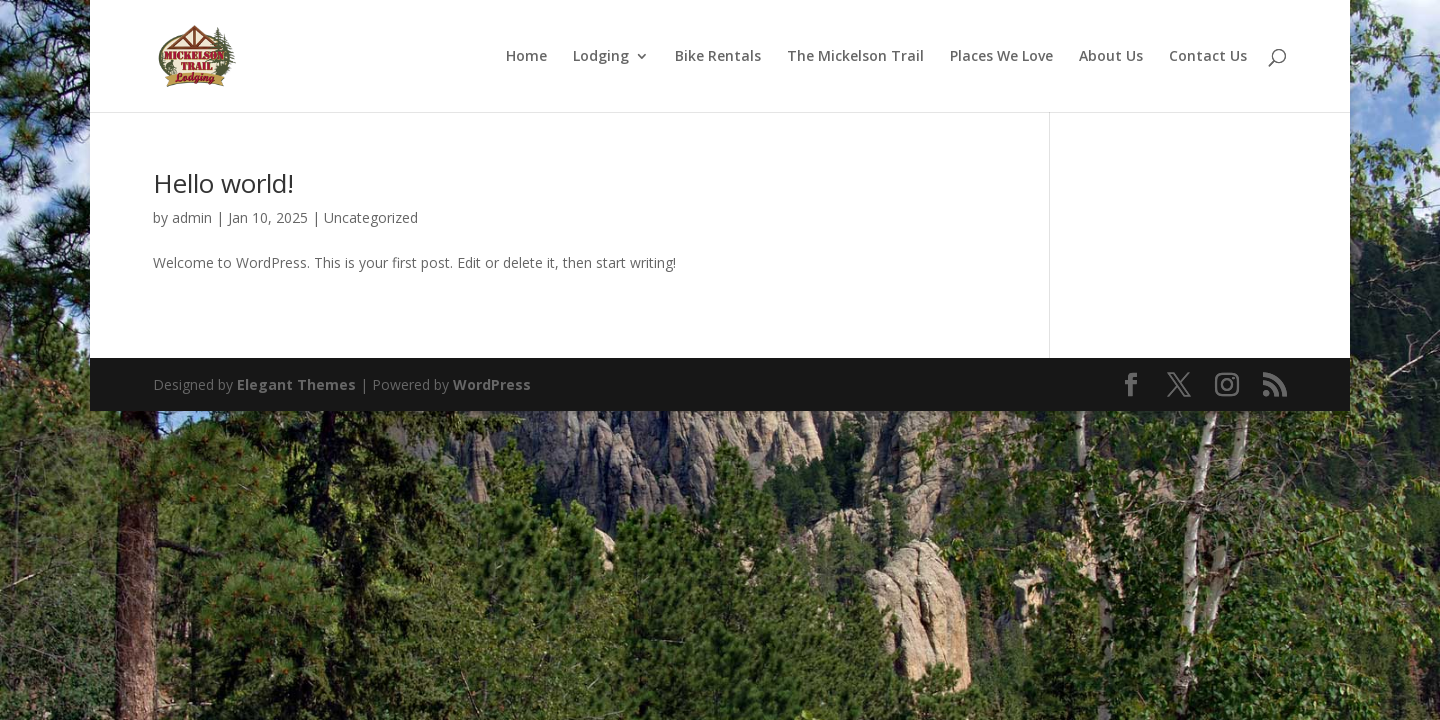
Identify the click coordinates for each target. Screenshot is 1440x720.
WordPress (492, 384)
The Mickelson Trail (855, 57)
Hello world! (223, 183)
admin (192, 217)
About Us (1111, 57)
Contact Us (1208, 57)
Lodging (601, 57)
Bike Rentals (718, 57)
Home (526, 57)
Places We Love (1001, 57)
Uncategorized (371, 217)
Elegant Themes (296, 384)
